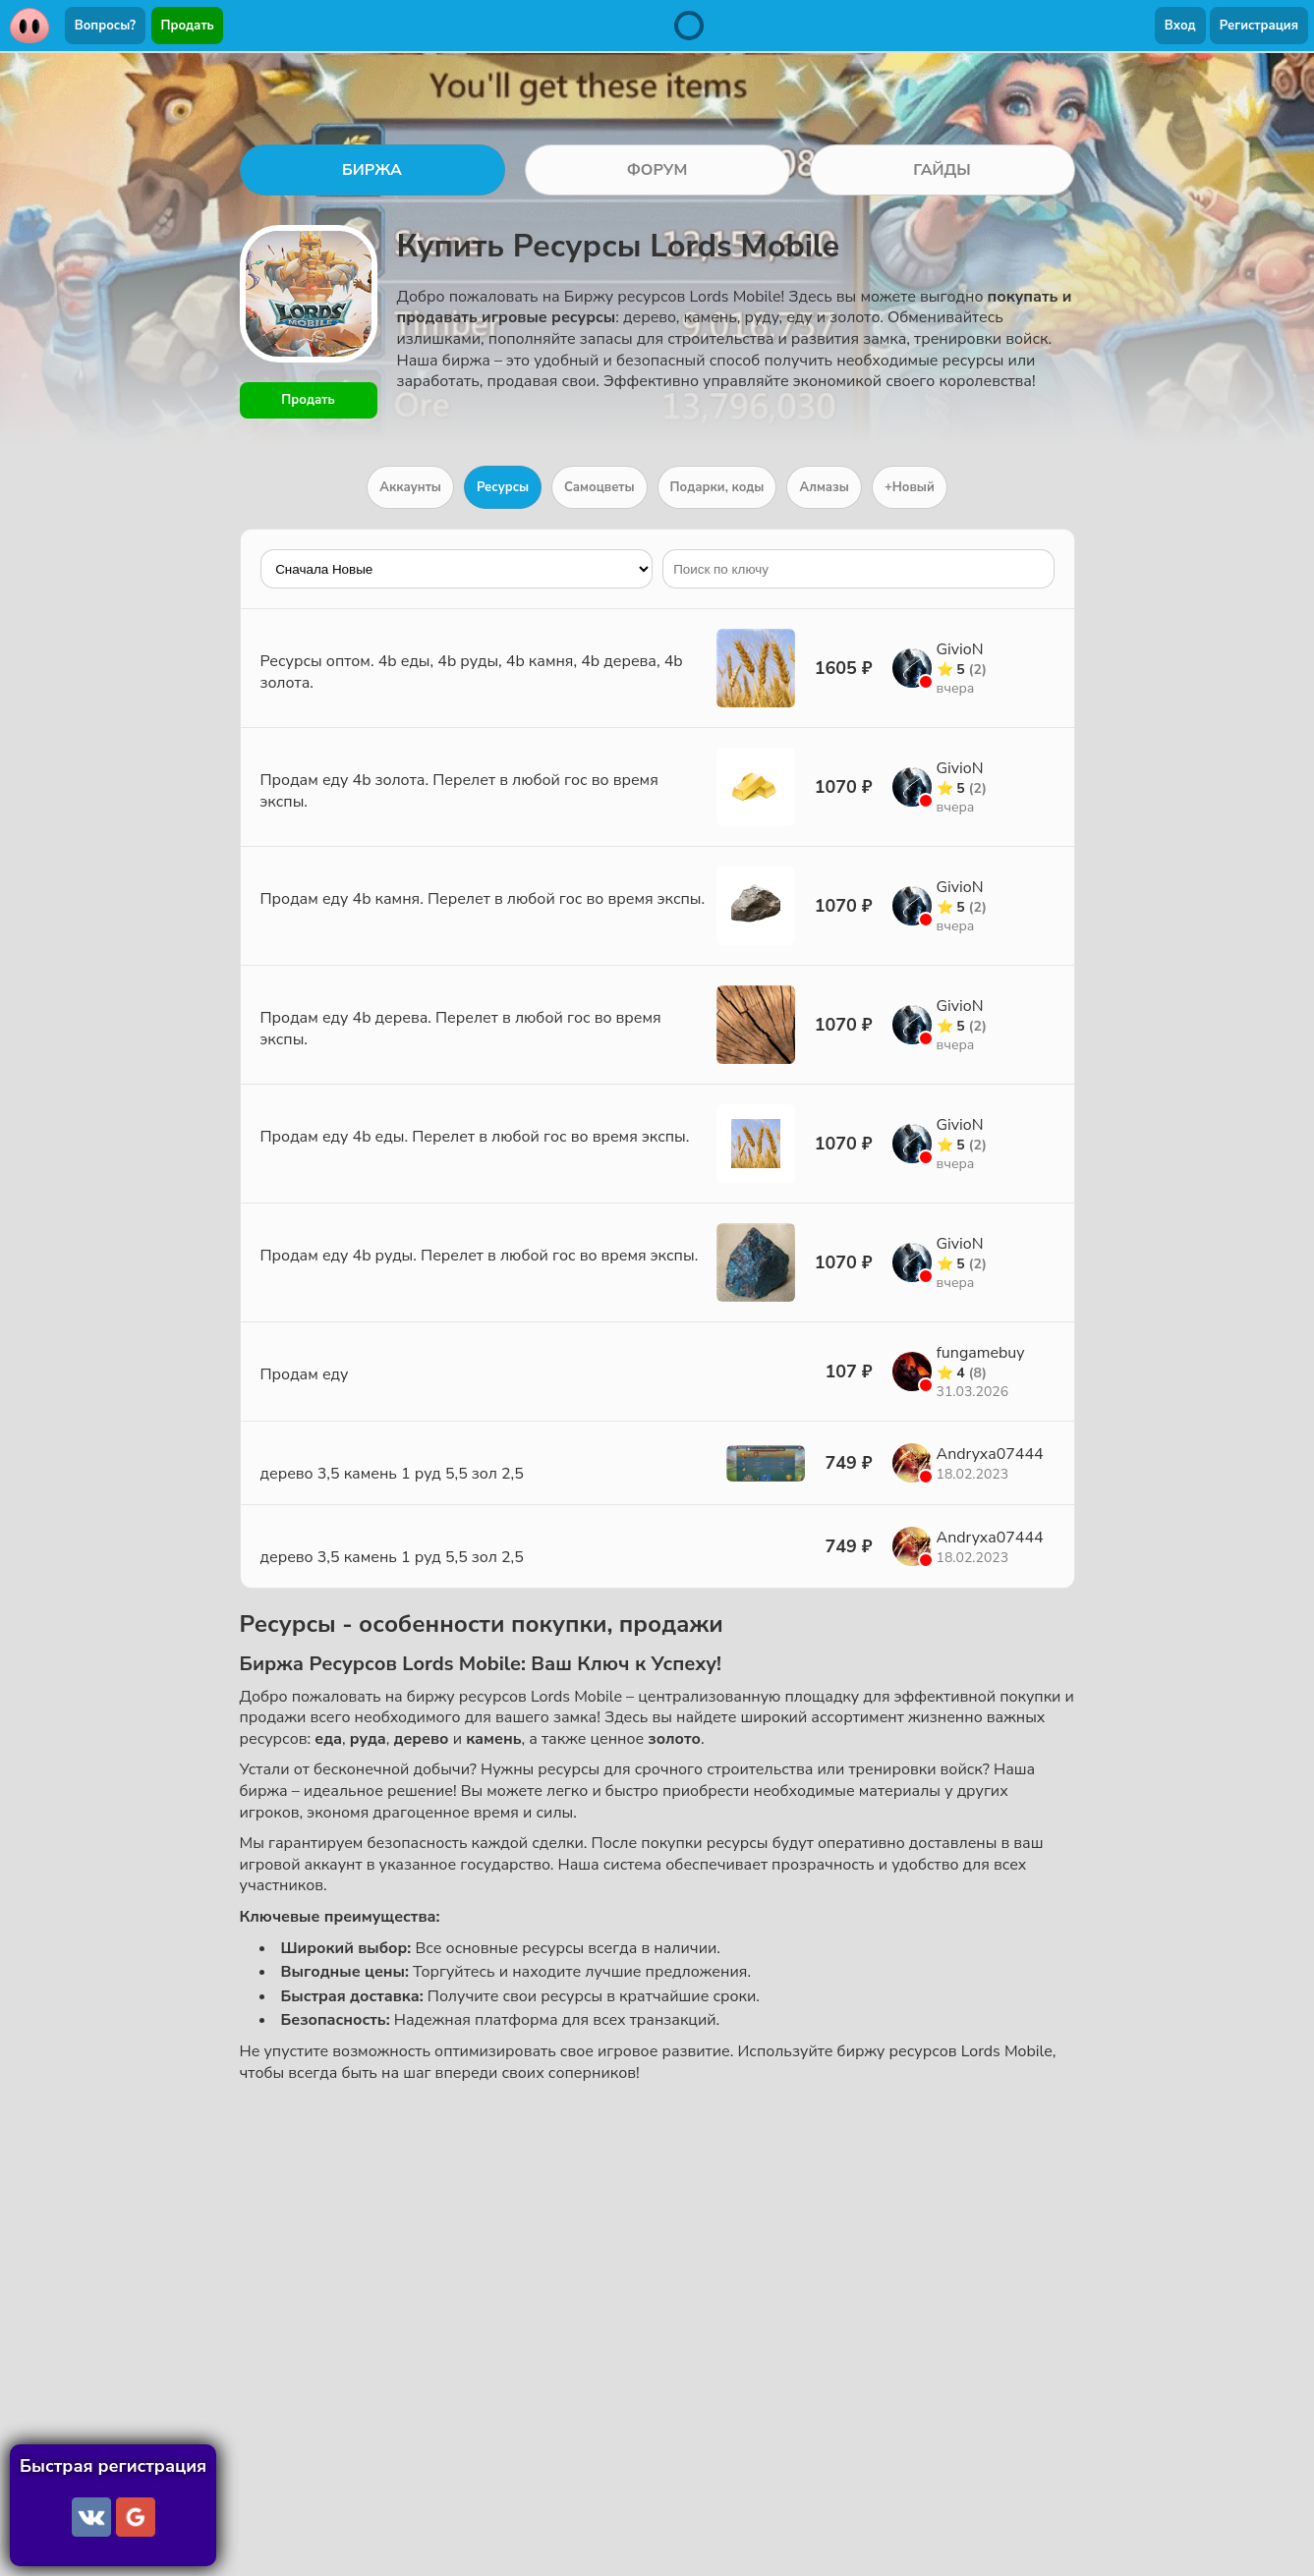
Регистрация (1259, 25)
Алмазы (823, 487)
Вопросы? (105, 25)
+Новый (910, 487)
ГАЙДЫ (942, 170)
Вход (1180, 25)
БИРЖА (372, 170)
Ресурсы (503, 487)
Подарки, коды (717, 487)
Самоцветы (599, 487)
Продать (187, 25)
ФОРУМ (657, 170)
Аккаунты (410, 487)
